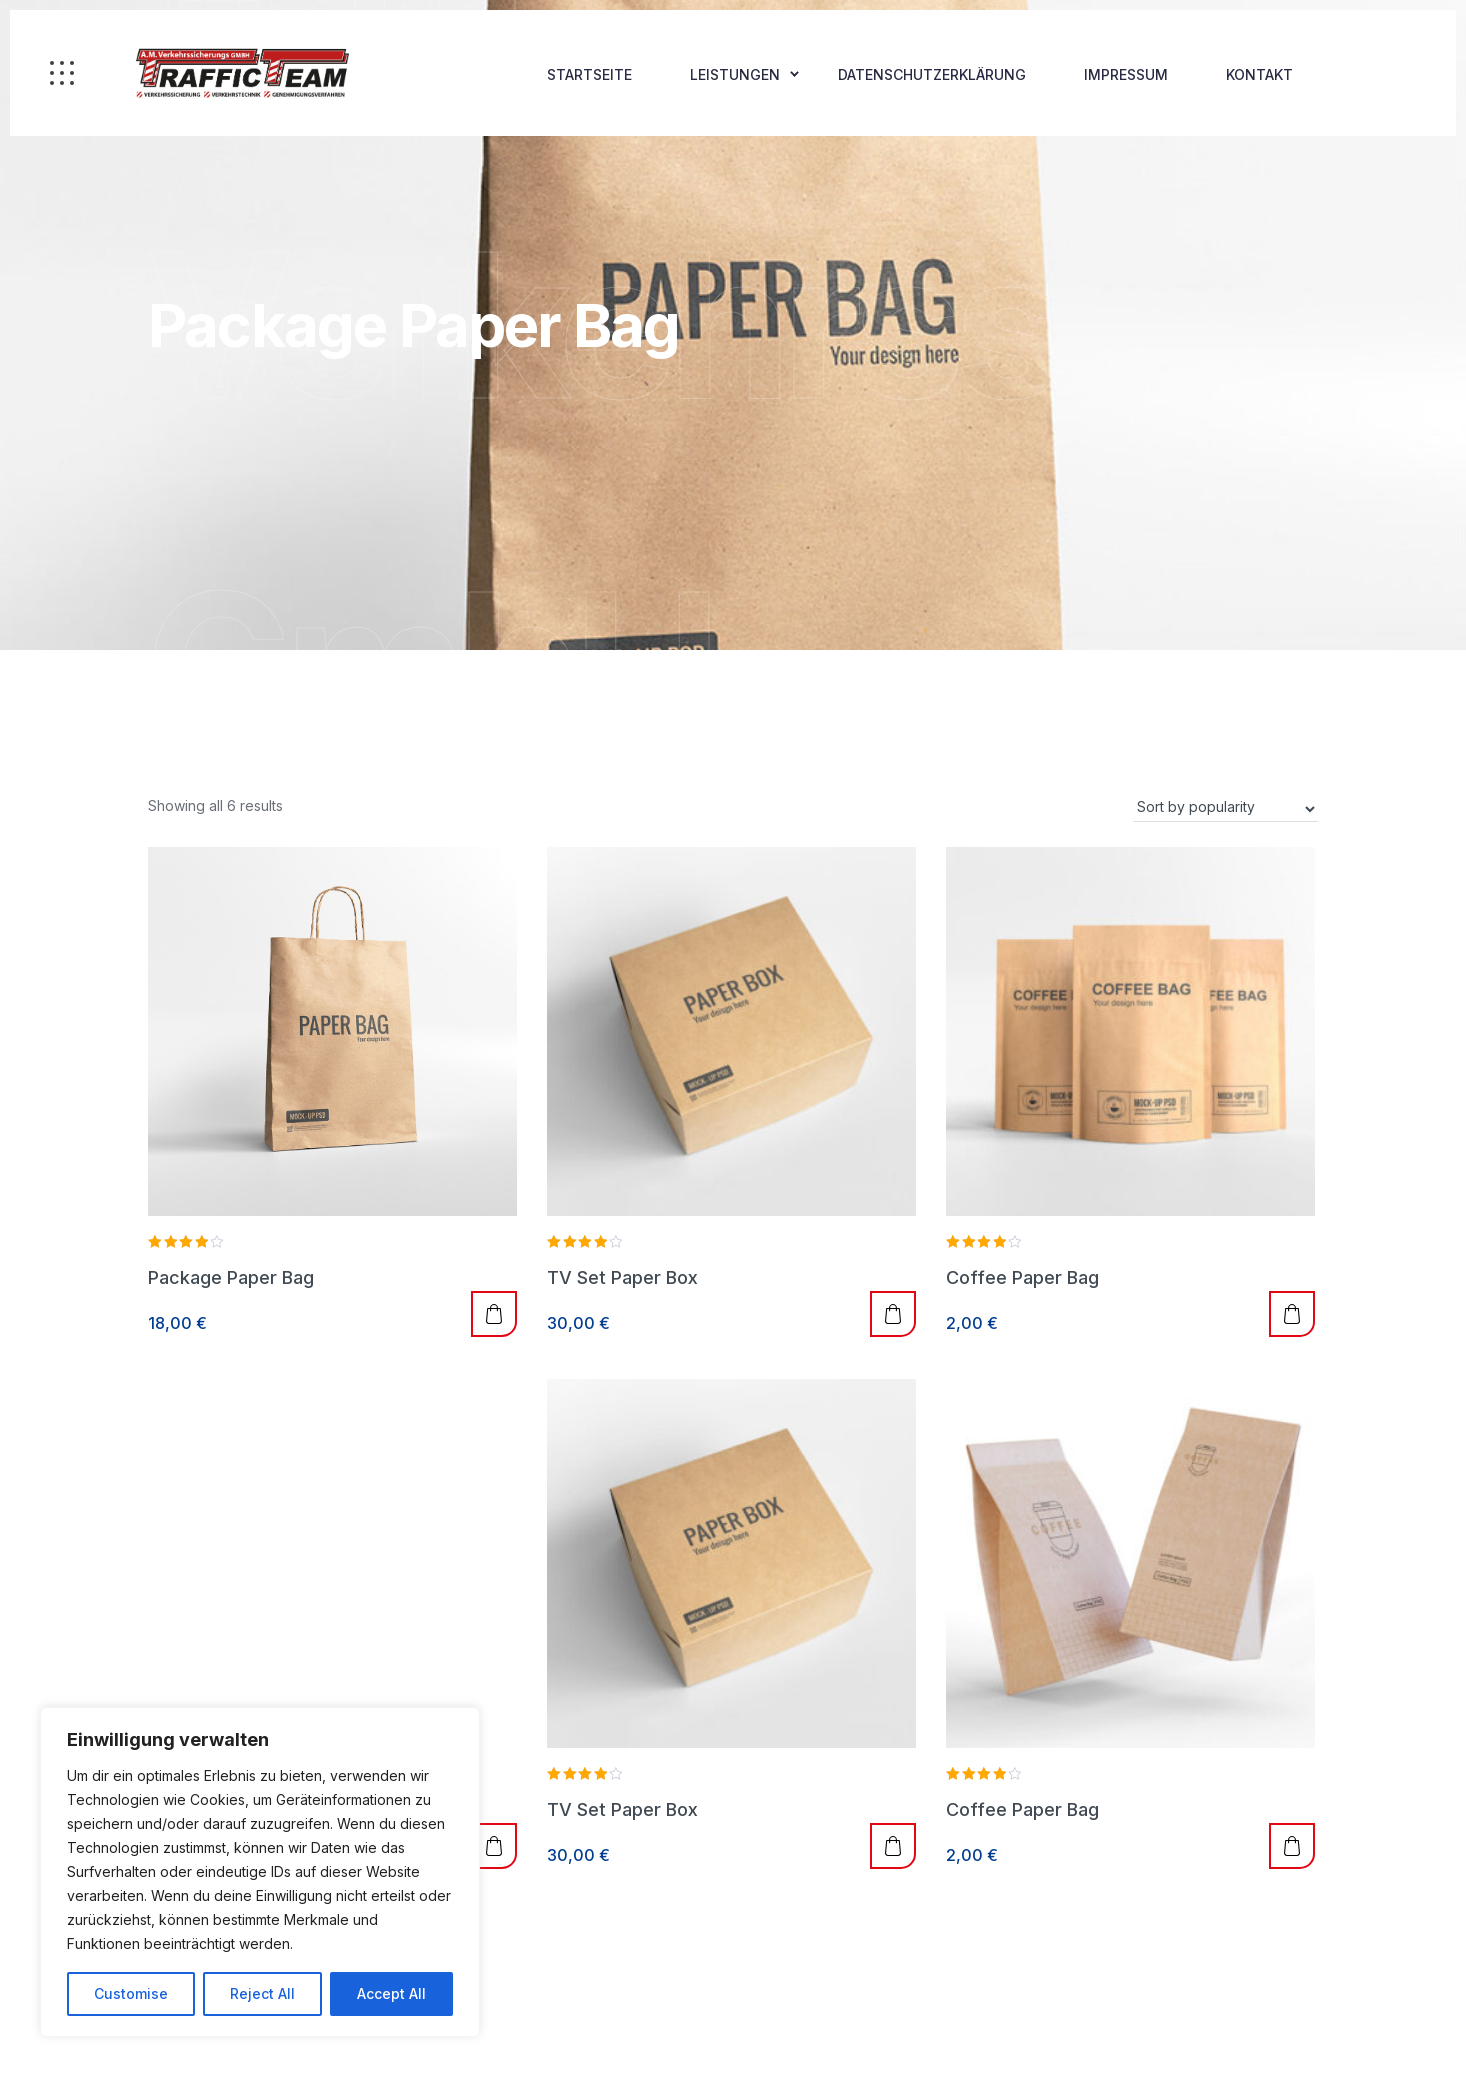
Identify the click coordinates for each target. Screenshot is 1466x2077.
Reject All (262, 1993)
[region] (260, 1872)
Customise (131, 1993)
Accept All (391, 1993)
